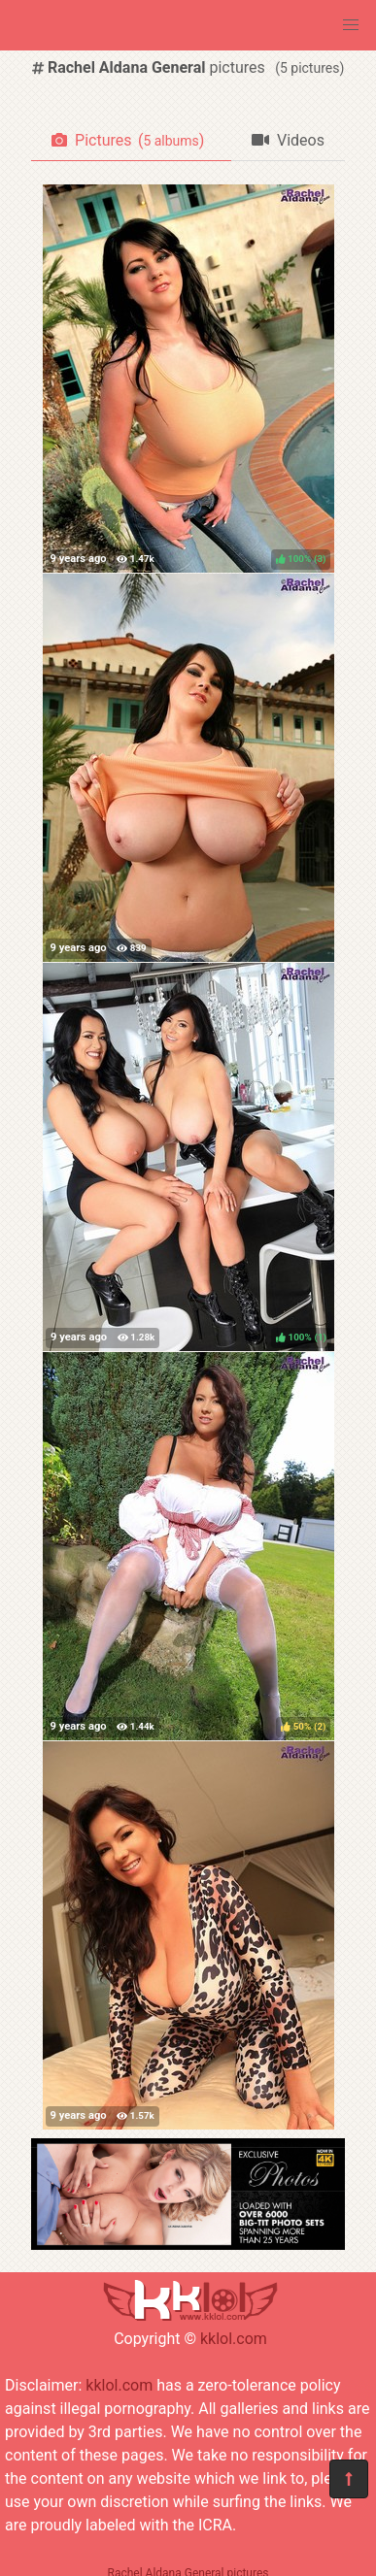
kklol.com (233, 2338)
